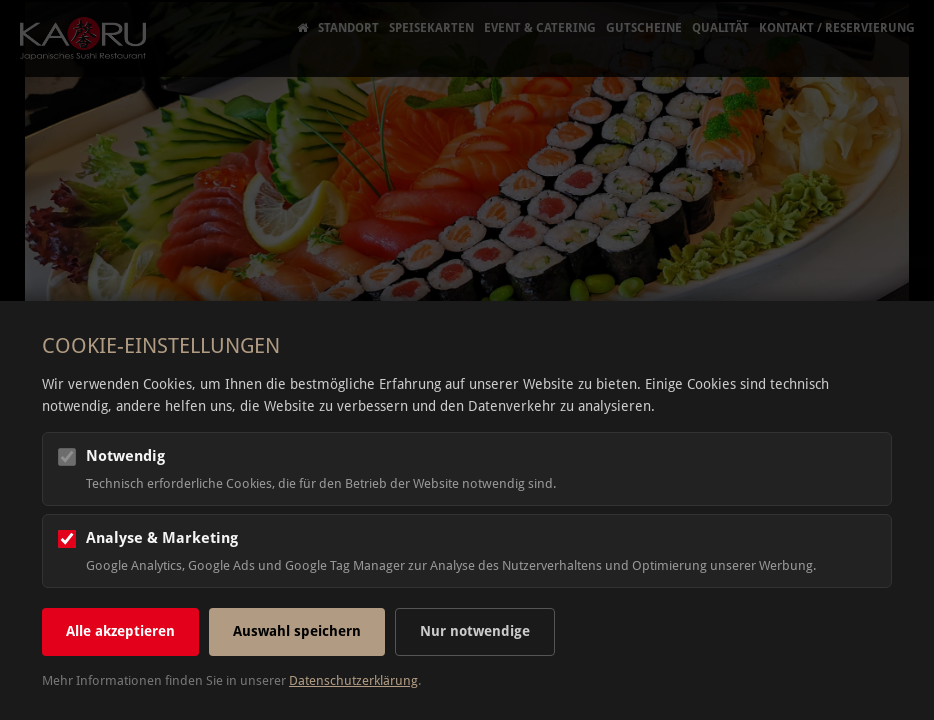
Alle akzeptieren (120, 631)
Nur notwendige (475, 631)
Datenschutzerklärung (353, 680)
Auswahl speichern (297, 631)
